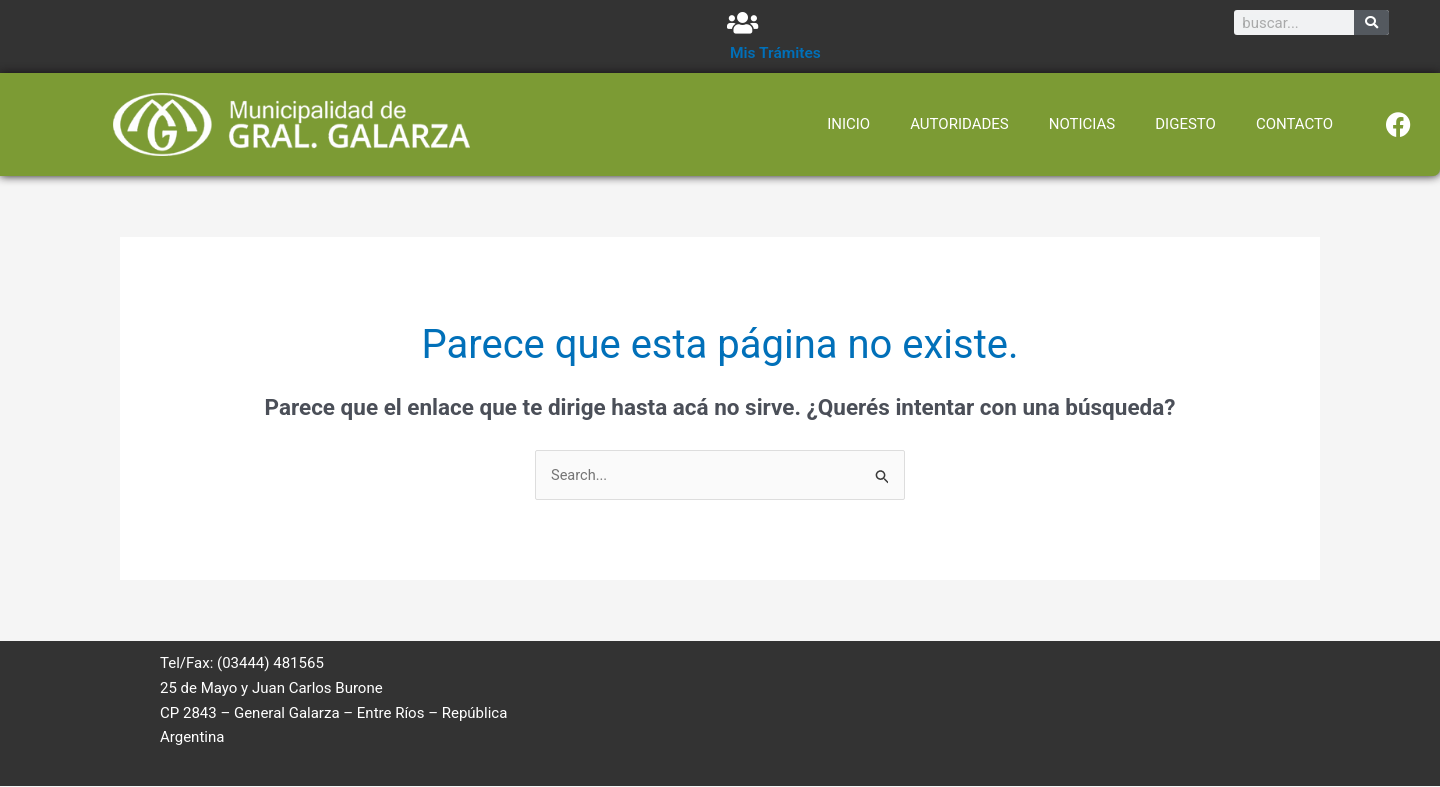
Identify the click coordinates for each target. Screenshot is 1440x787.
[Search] (1371, 22)
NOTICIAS (1082, 124)
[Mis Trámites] (742, 22)
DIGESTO (1185, 124)
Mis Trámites (777, 52)
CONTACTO (1294, 124)
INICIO (848, 124)
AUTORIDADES (959, 124)
